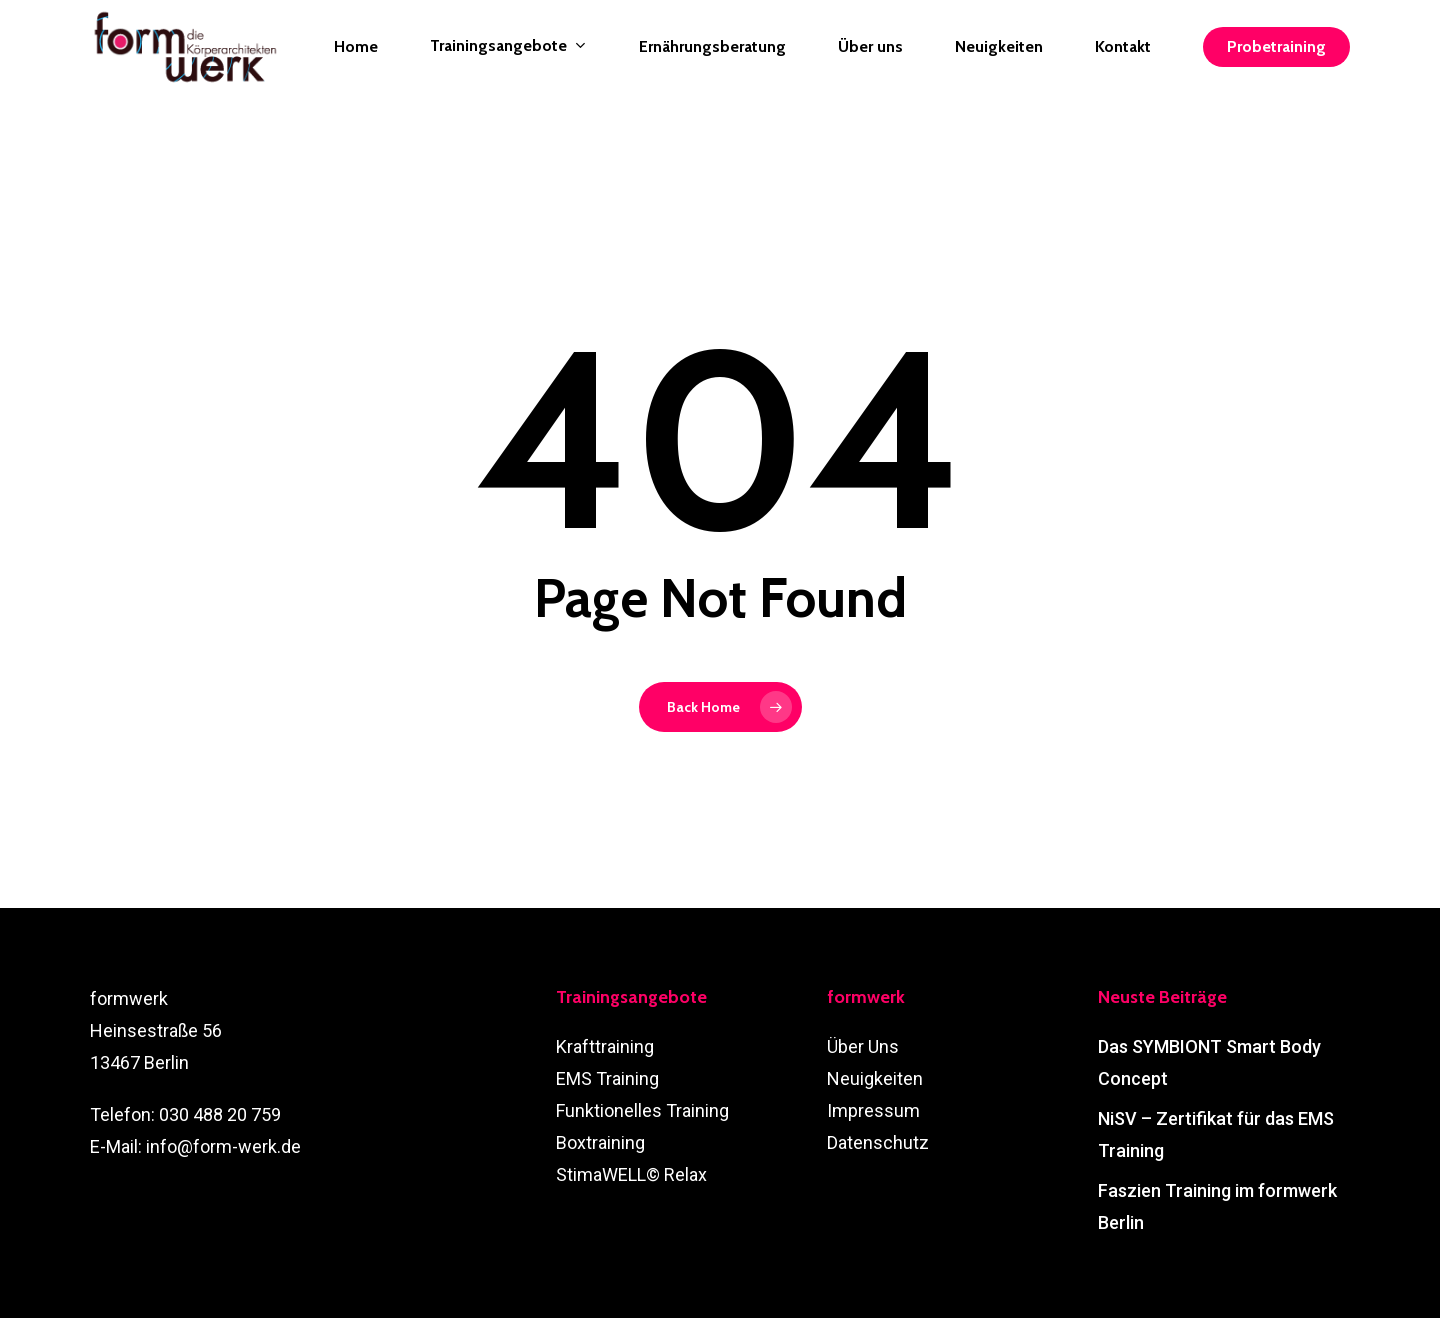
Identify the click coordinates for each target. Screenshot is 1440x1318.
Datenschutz (878, 1142)
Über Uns (863, 1046)
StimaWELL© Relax (631, 1174)
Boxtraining (600, 1142)
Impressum (873, 1110)
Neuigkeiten (875, 1078)
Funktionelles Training (642, 1110)
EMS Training (607, 1078)
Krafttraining (605, 1046)
